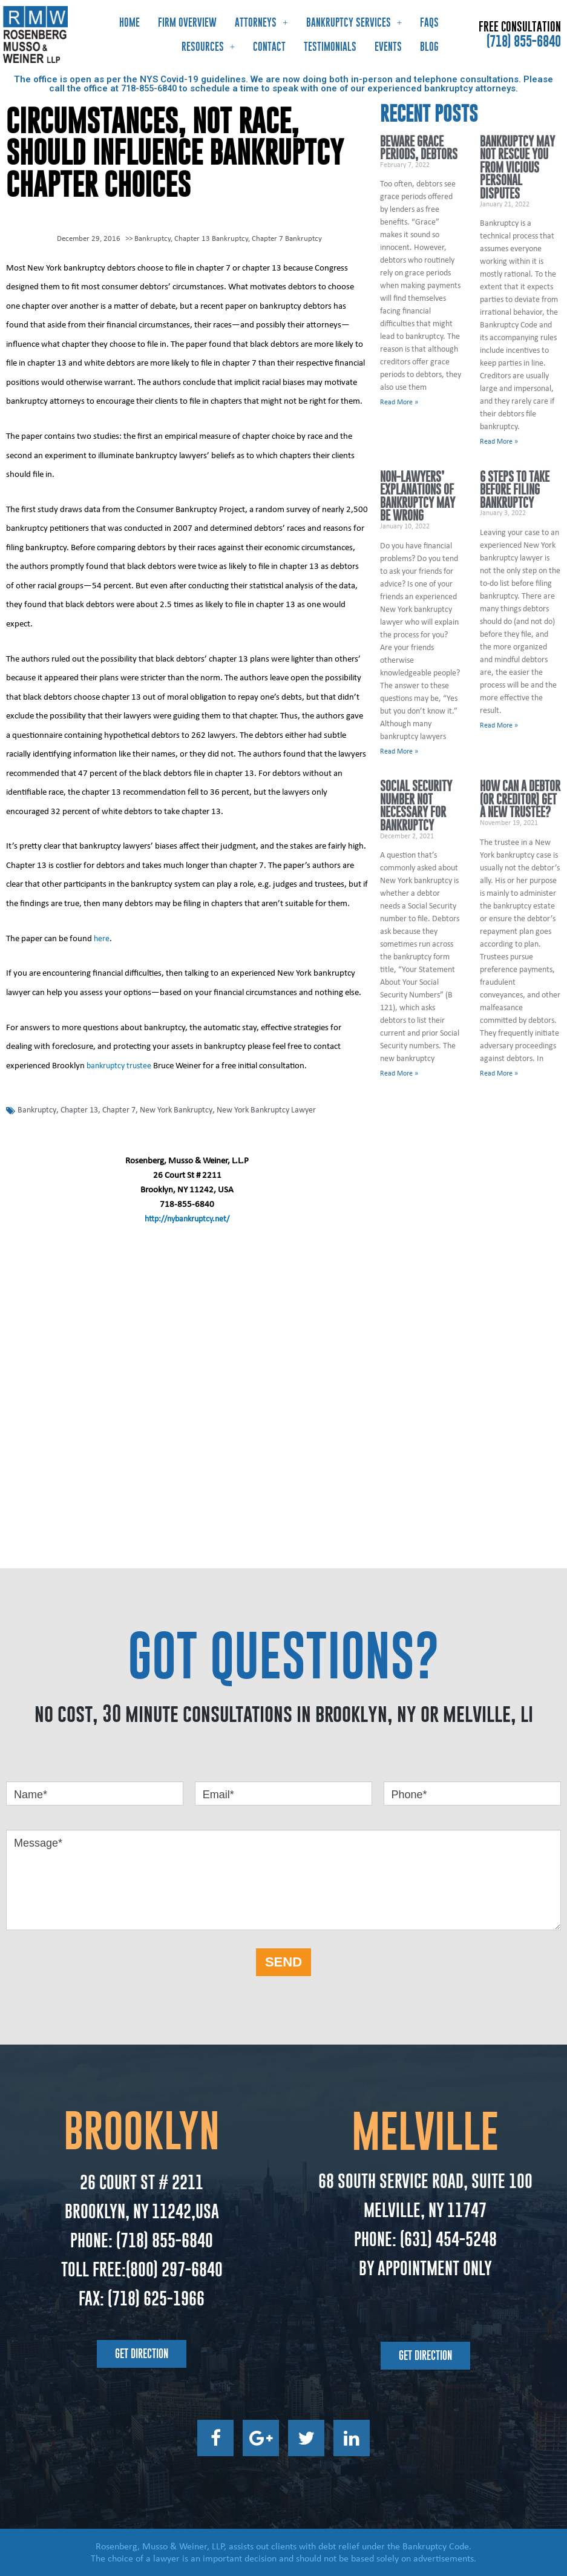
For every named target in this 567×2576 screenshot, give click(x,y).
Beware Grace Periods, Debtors (418, 148)
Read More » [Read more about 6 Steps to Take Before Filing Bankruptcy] (499, 726)
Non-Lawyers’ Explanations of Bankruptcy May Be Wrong (417, 496)
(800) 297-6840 (173, 2268)
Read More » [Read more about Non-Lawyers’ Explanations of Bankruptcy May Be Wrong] (399, 751)
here (102, 937)
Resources (208, 46)
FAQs (429, 22)
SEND (283, 1960)
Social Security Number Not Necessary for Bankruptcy (416, 806)
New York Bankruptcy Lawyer (282, 1109)
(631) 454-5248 (446, 2238)
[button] (141, 2353)
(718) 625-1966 (155, 2297)
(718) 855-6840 (524, 41)
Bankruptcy (152, 238)
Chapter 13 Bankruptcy (211, 238)
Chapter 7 (125, 1109)
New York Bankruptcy (186, 1109)
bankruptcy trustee (121, 1065)
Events (388, 47)
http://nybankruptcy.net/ (187, 1218)
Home (129, 22)
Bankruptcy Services (354, 22)
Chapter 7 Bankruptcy (287, 238)
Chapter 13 (83, 1109)
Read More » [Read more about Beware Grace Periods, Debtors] (399, 402)
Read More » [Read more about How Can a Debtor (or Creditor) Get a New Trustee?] (499, 1073)
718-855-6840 (149, 88)
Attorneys (261, 22)
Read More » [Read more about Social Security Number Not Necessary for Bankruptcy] (399, 1074)
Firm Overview (187, 22)
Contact (269, 47)
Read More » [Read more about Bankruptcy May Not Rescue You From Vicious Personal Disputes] (499, 441)
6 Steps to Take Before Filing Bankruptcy (514, 490)
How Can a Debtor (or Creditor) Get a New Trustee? (520, 800)
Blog (429, 47)
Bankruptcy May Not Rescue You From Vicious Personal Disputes (517, 167)
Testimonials (330, 47)
